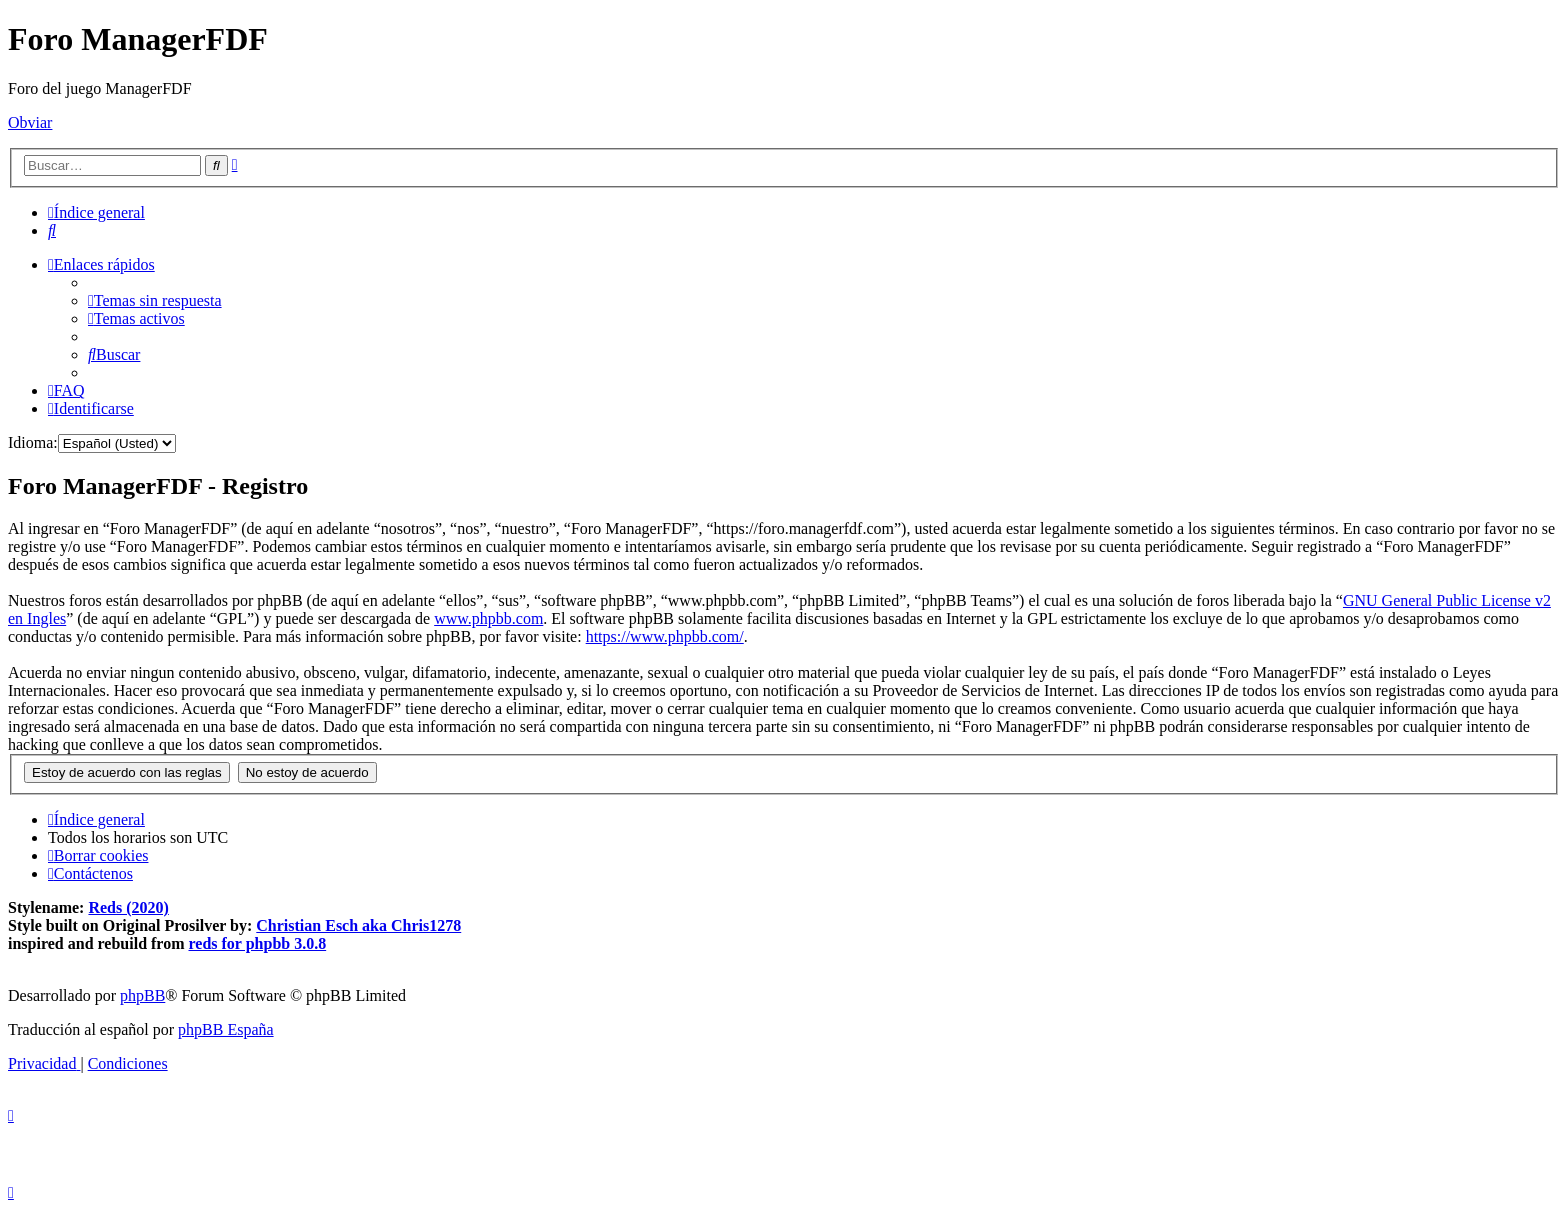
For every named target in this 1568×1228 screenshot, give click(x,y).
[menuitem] (52, 230)
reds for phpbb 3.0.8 (258, 943)
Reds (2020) (128, 907)
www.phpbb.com (488, 618)
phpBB (142, 995)
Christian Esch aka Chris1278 (358, 925)
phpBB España (226, 1029)
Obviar (30, 122)
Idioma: (33, 442)
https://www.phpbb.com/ (665, 636)
